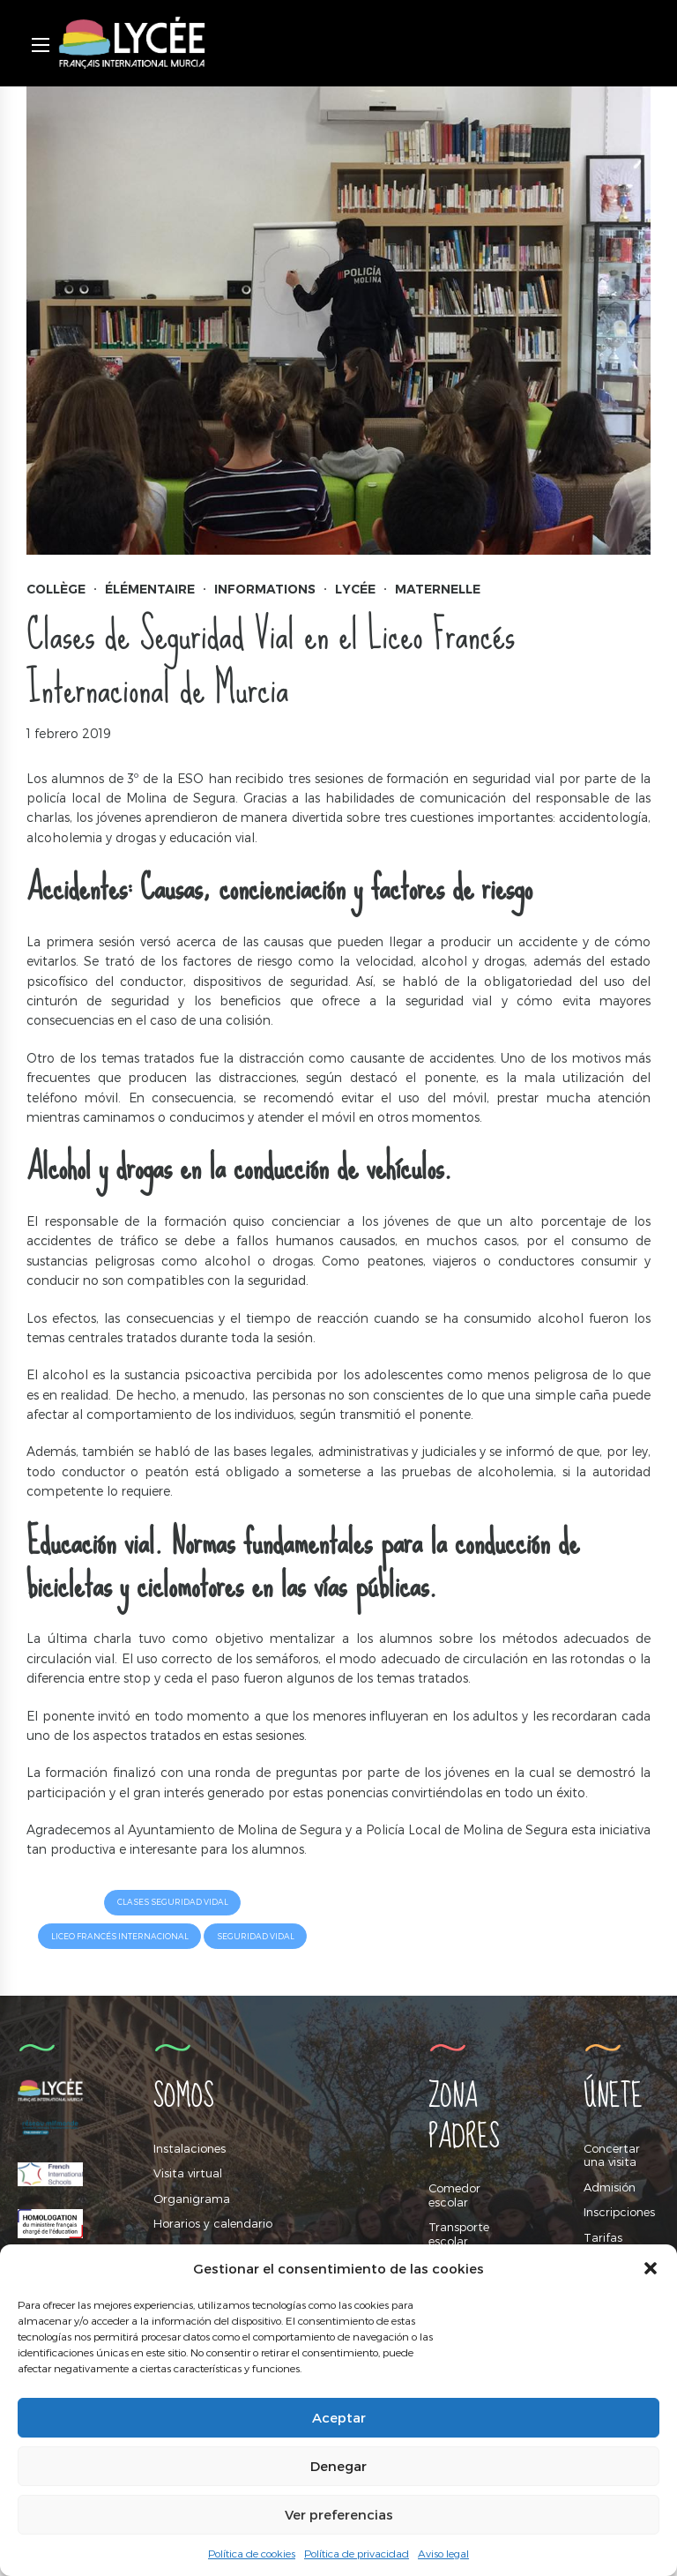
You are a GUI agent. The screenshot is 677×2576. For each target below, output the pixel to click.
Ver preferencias (339, 2514)
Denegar (338, 2466)
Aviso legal (443, 2553)
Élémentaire (150, 589)
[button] (650, 2268)
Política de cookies (251, 2553)
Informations (265, 589)
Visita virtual (187, 2173)
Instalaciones (189, 2148)
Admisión (610, 2187)
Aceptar (339, 2417)
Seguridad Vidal (255, 1936)
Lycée (355, 589)
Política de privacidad (356, 2553)
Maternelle (437, 589)
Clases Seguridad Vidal (172, 1902)
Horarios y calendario (212, 2224)
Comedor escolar (454, 2195)
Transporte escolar (458, 2234)
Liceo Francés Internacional (120, 1936)
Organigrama (191, 2198)
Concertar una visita (612, 2155)
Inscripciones (619, 2213)
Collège (56, 589)
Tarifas (603, 2237)
